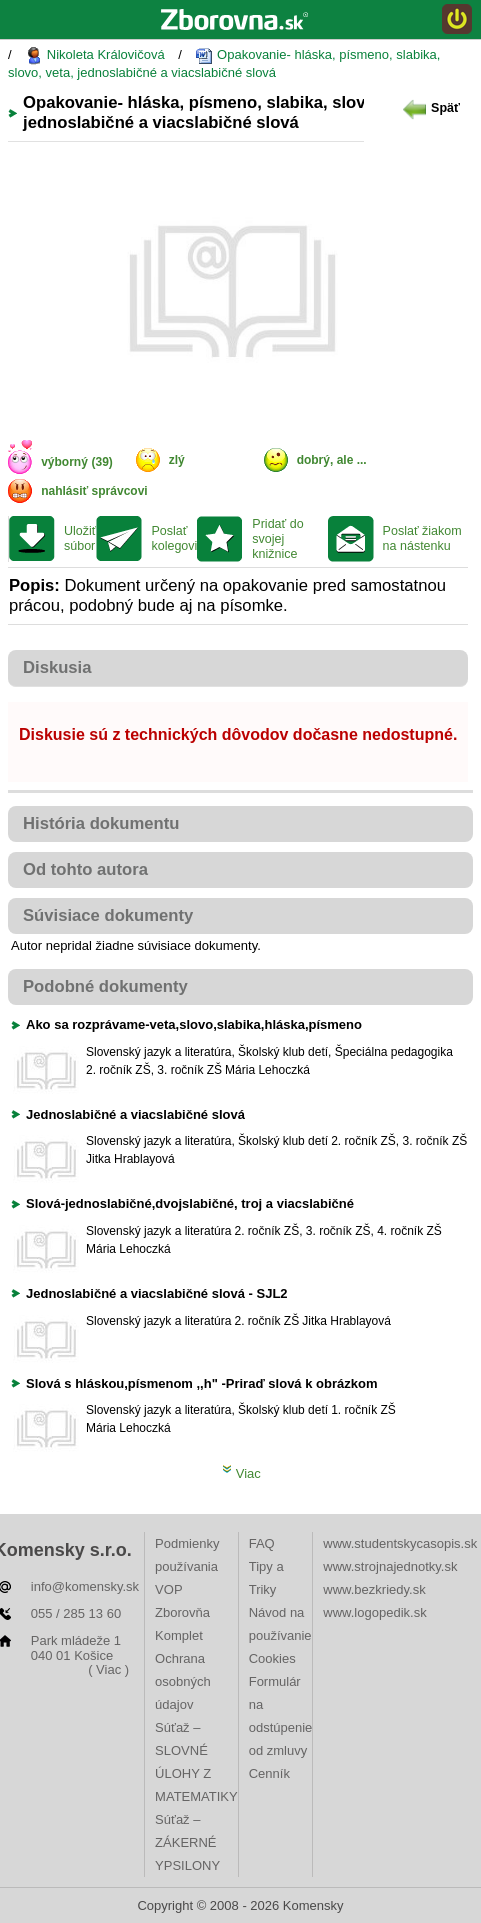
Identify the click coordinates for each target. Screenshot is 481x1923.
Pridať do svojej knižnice (277, 539)
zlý (177, 460)
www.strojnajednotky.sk (390, 1566)
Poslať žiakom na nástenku (422, 538)
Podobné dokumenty (105, 986)
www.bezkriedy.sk (374, 1589)
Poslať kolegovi (174, 538)
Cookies (272, 1658)
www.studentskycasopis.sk (400, 1543)
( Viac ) (108, 1669)
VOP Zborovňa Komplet (182, 1612)
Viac (241, 1473)
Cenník (269, 1773)
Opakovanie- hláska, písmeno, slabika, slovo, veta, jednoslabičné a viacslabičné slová (224, 63)
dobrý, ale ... (332, 460)
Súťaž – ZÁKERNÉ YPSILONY (187, 1842)
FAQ (262, 1543)
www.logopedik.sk (374, 1612)
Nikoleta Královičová (94, 55)
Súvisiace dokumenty (108, 915)
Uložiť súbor (80, 538)
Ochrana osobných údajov (183, 1681)
